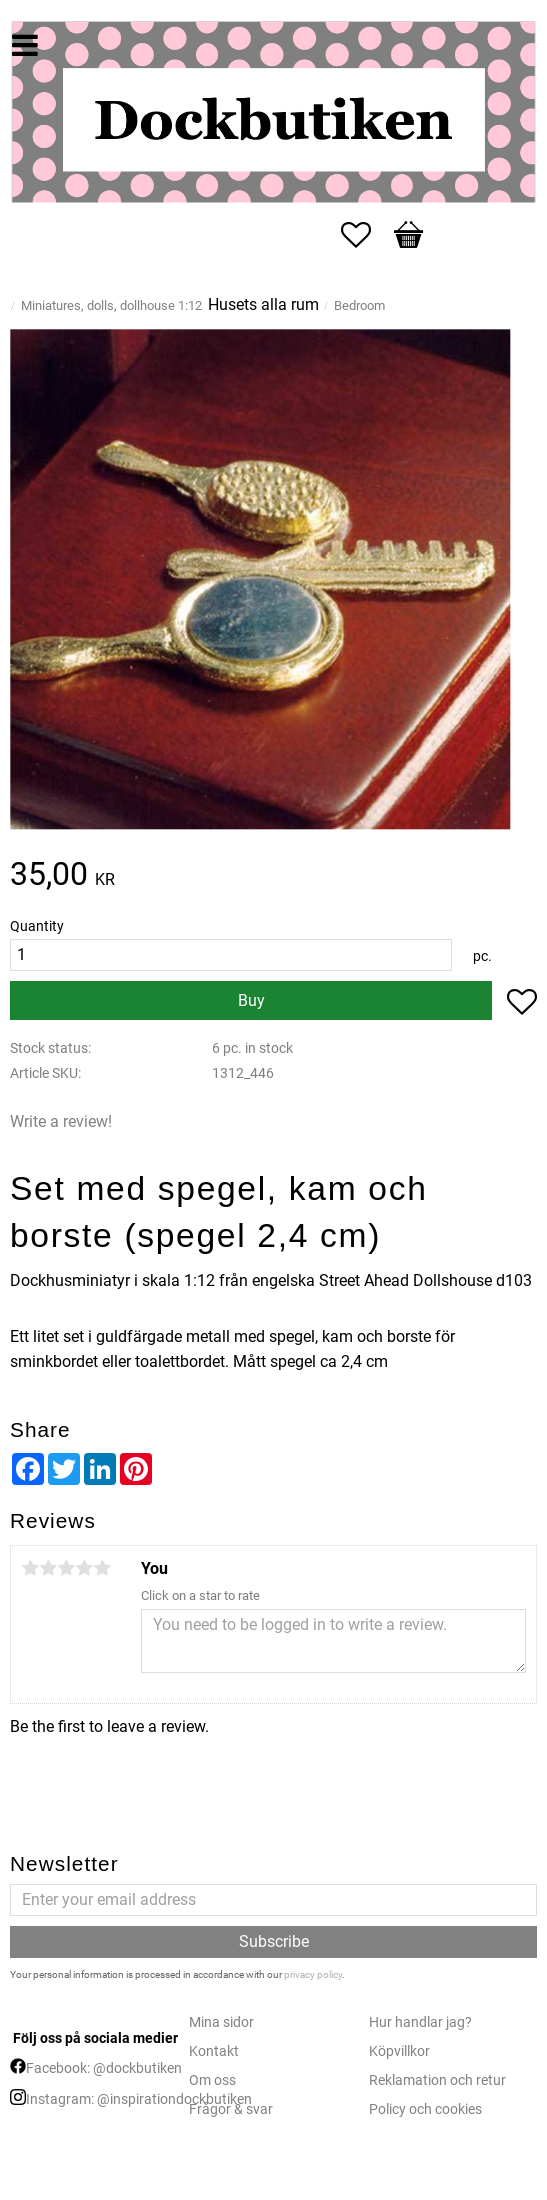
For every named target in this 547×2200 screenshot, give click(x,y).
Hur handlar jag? (420, 2022)
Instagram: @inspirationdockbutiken (139, 2099)
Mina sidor (221, 2022)
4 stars (84, 1568)
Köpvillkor (399, 2051)
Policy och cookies (425, 2109)
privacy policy (313, 1974)
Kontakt (214, 2051)
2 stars (48, 1568)
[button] (366, 235)
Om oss (212, 2080)
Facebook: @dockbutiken (104, 2068)
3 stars (66, 1568)
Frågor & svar (231, 2109)
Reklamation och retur (437, 2080)
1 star (30, 1568)
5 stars (102, 1568)
